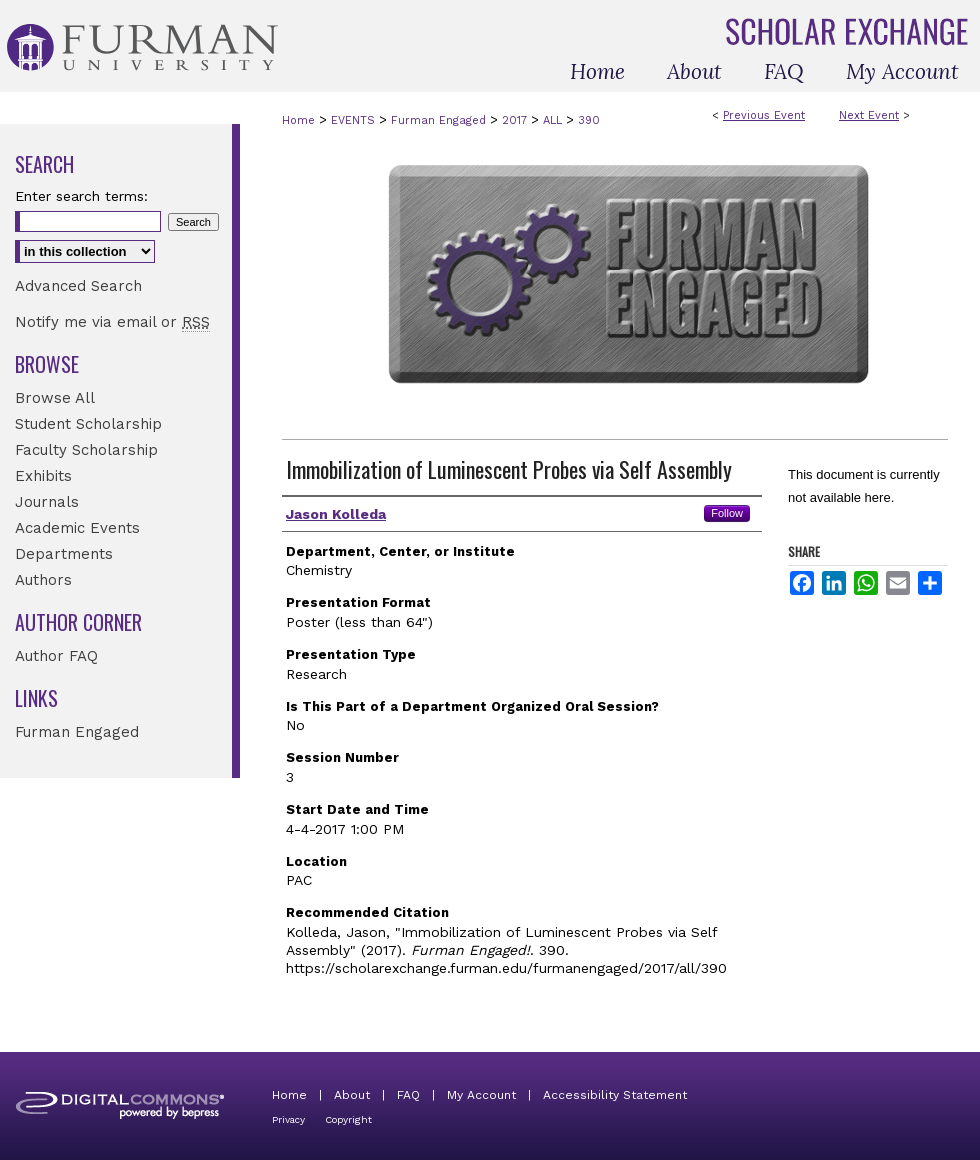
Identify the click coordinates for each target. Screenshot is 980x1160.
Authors (43, 580)
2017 (516, 120)
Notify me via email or (112, 322)
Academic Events (77, 528)
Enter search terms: (81, 196)
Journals (47, 502)
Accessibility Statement (615, 1095)
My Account (481, 1095)
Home (298, 120)
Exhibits (43, 476)
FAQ (408, 1095)
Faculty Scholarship (86, 450)
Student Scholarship (88, 424)
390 (589, 120)
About (352, 1095)
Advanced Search (78, 286)
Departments (64, 554)
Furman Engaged (440, 120)
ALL (554, 120)
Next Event (869, 115)
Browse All (55, 398)
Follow (727, 513)
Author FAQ (56, 656)
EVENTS (355, 120)
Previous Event (764, 115)
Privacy (288, 1119)
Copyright (348, 1119)
